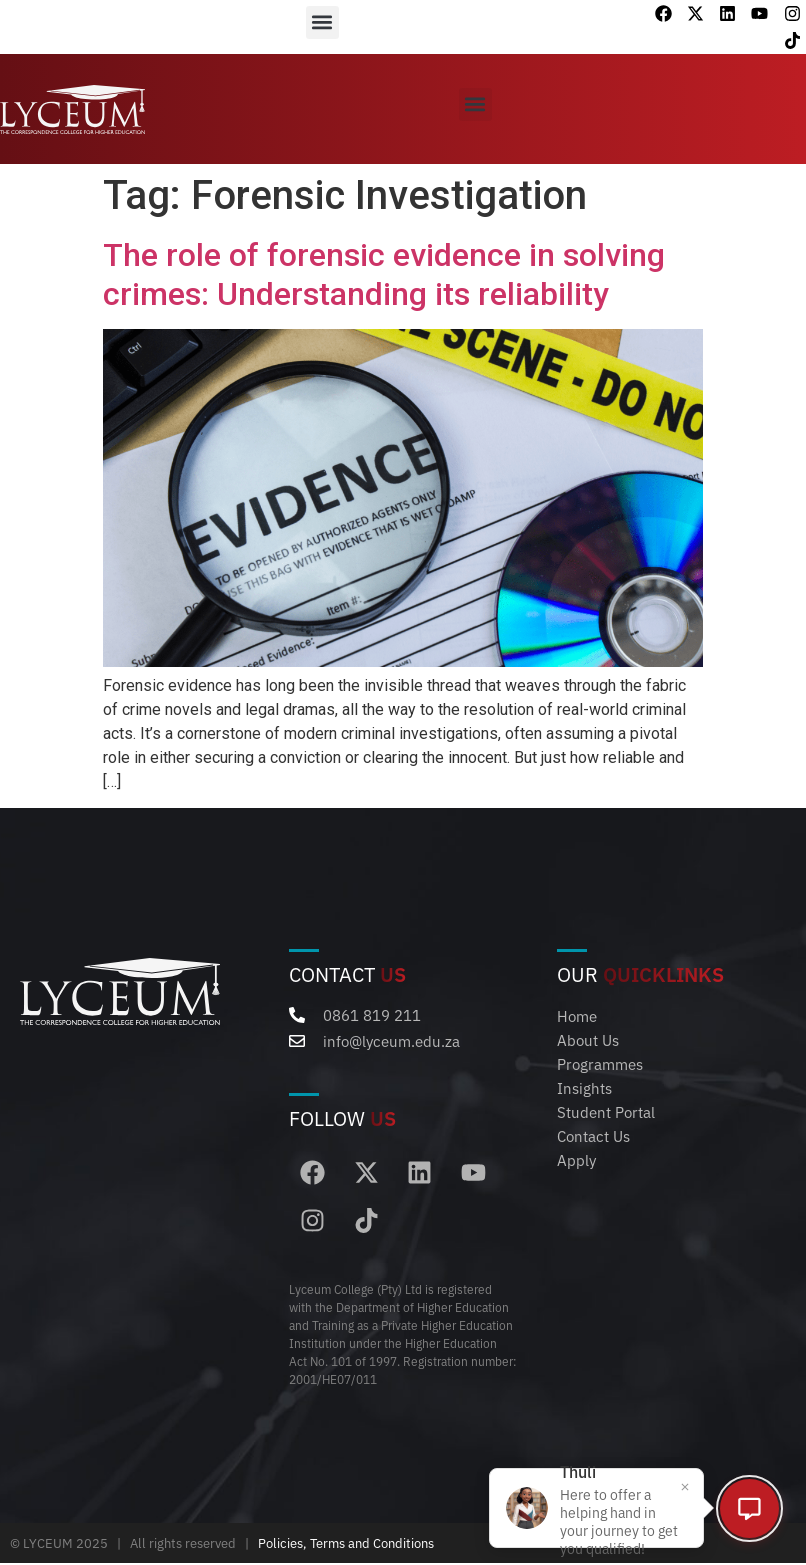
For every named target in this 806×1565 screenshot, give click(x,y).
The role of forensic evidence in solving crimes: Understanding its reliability (384, 274)
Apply (576, 1159)
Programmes (600, 1063)
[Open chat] (746, 1505)
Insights (584, 1087)
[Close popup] (677, 1484)
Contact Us (593, 1135)
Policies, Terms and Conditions (346, 1545)
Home (577, 1015)
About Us (588, 1039)
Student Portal (606, 1111)
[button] (322, 22)
